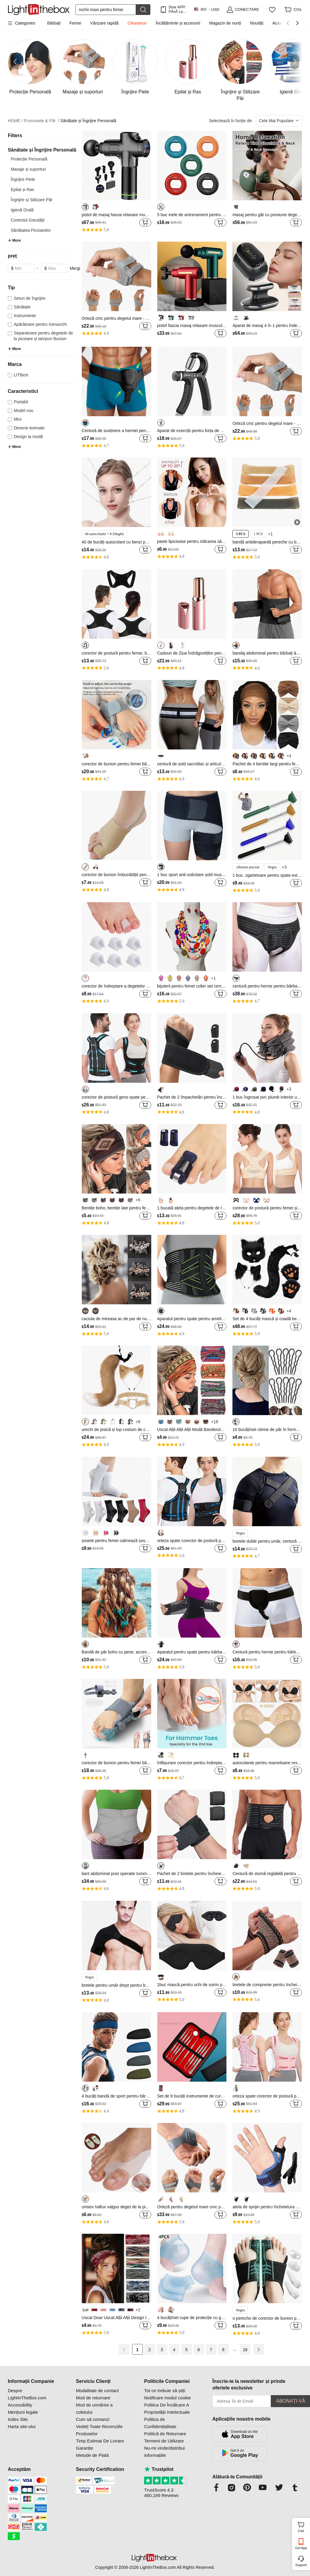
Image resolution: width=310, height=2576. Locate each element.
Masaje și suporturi (28, 169)
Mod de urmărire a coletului (94, 2408)
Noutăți (256, 23)
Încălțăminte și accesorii (178, 23)
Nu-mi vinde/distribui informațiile (164, 2451)
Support (301, 2565)
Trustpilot (158, 2469)
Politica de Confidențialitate (160, 2423)
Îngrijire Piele (23, 179)
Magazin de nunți (225, 23)
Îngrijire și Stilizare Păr (31, 199)
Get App (301, 2548)
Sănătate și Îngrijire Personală (88, 120)
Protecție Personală (29, 159)
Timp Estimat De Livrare (100, 2440)
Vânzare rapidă (104, 23)
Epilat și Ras (22, 189)
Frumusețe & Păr (41, 121)
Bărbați (54, 23)
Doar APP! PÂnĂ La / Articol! (177, 9)
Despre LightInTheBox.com (27, 2394)
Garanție (84, 2448)
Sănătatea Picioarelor (31, 230)
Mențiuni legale (23, 2412)
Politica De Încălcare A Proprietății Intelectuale (167, 2408)
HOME (15, 121)
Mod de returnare (93, 2397)
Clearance (137, 23)
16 (245, 2349)
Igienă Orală (22, 210)
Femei (75, 23)
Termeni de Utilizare (164, 2440)
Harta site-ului (22, 2426)
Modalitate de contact (97, 2390)
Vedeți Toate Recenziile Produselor (99, 2430)
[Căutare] (105, 9)
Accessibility (20, 2404)
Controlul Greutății (28, 220)
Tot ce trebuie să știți (164, 2390)
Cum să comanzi (93, 2419)
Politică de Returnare (165, 2433)
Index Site (18, 2419)
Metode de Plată (92, 2455)
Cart (303, 2526)
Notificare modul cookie (167, 2397)
